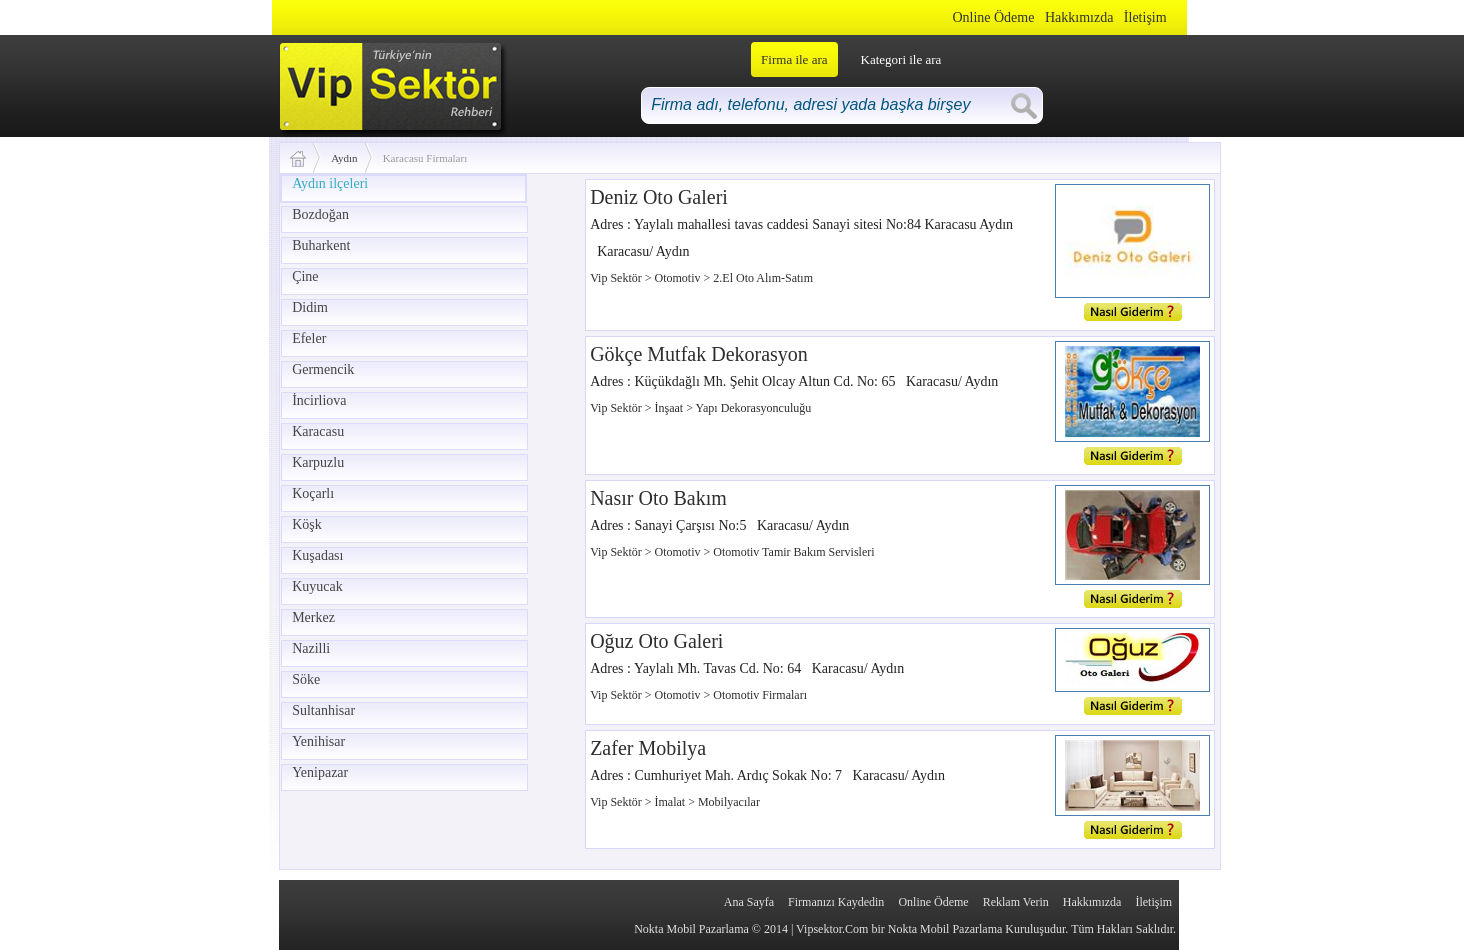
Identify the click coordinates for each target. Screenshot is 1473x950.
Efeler (309, 338)
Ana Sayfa (749, 902)
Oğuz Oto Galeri (656, 641)
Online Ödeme (993, 17)
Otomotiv (679, 278)
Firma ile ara (794, 59)
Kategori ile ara (901, 59)
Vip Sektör (617, 278)
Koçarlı (313, 493)
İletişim (1145, 17)
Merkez (313, 617)
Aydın (344, 158)
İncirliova (319, 400)
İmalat (672, 802)
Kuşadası (317, 555)
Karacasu (318, 431)
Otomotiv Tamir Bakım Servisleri (793, 552)
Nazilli (311, 648)
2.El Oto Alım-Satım (763, 278)
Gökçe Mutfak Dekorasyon (699, 354)
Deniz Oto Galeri (659, 197)
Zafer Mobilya (648, 748)
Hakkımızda (1079, 17)
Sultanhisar (323, 710)
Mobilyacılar (729, 802)
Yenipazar (320, 772)
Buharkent (321, 245)
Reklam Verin (1016, 902)
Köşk (307, 524)
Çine (305, 276)
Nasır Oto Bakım (658, 498)
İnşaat (671, 408)
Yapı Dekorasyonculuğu (754, 408)
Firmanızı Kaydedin (836, 902)
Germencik (323, 369)
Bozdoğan (320, 214)
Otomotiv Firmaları (760, 695)
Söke (306, 679)
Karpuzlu (318, 462)
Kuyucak (317, 586)
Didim (310, 307)
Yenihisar (318, 741)
